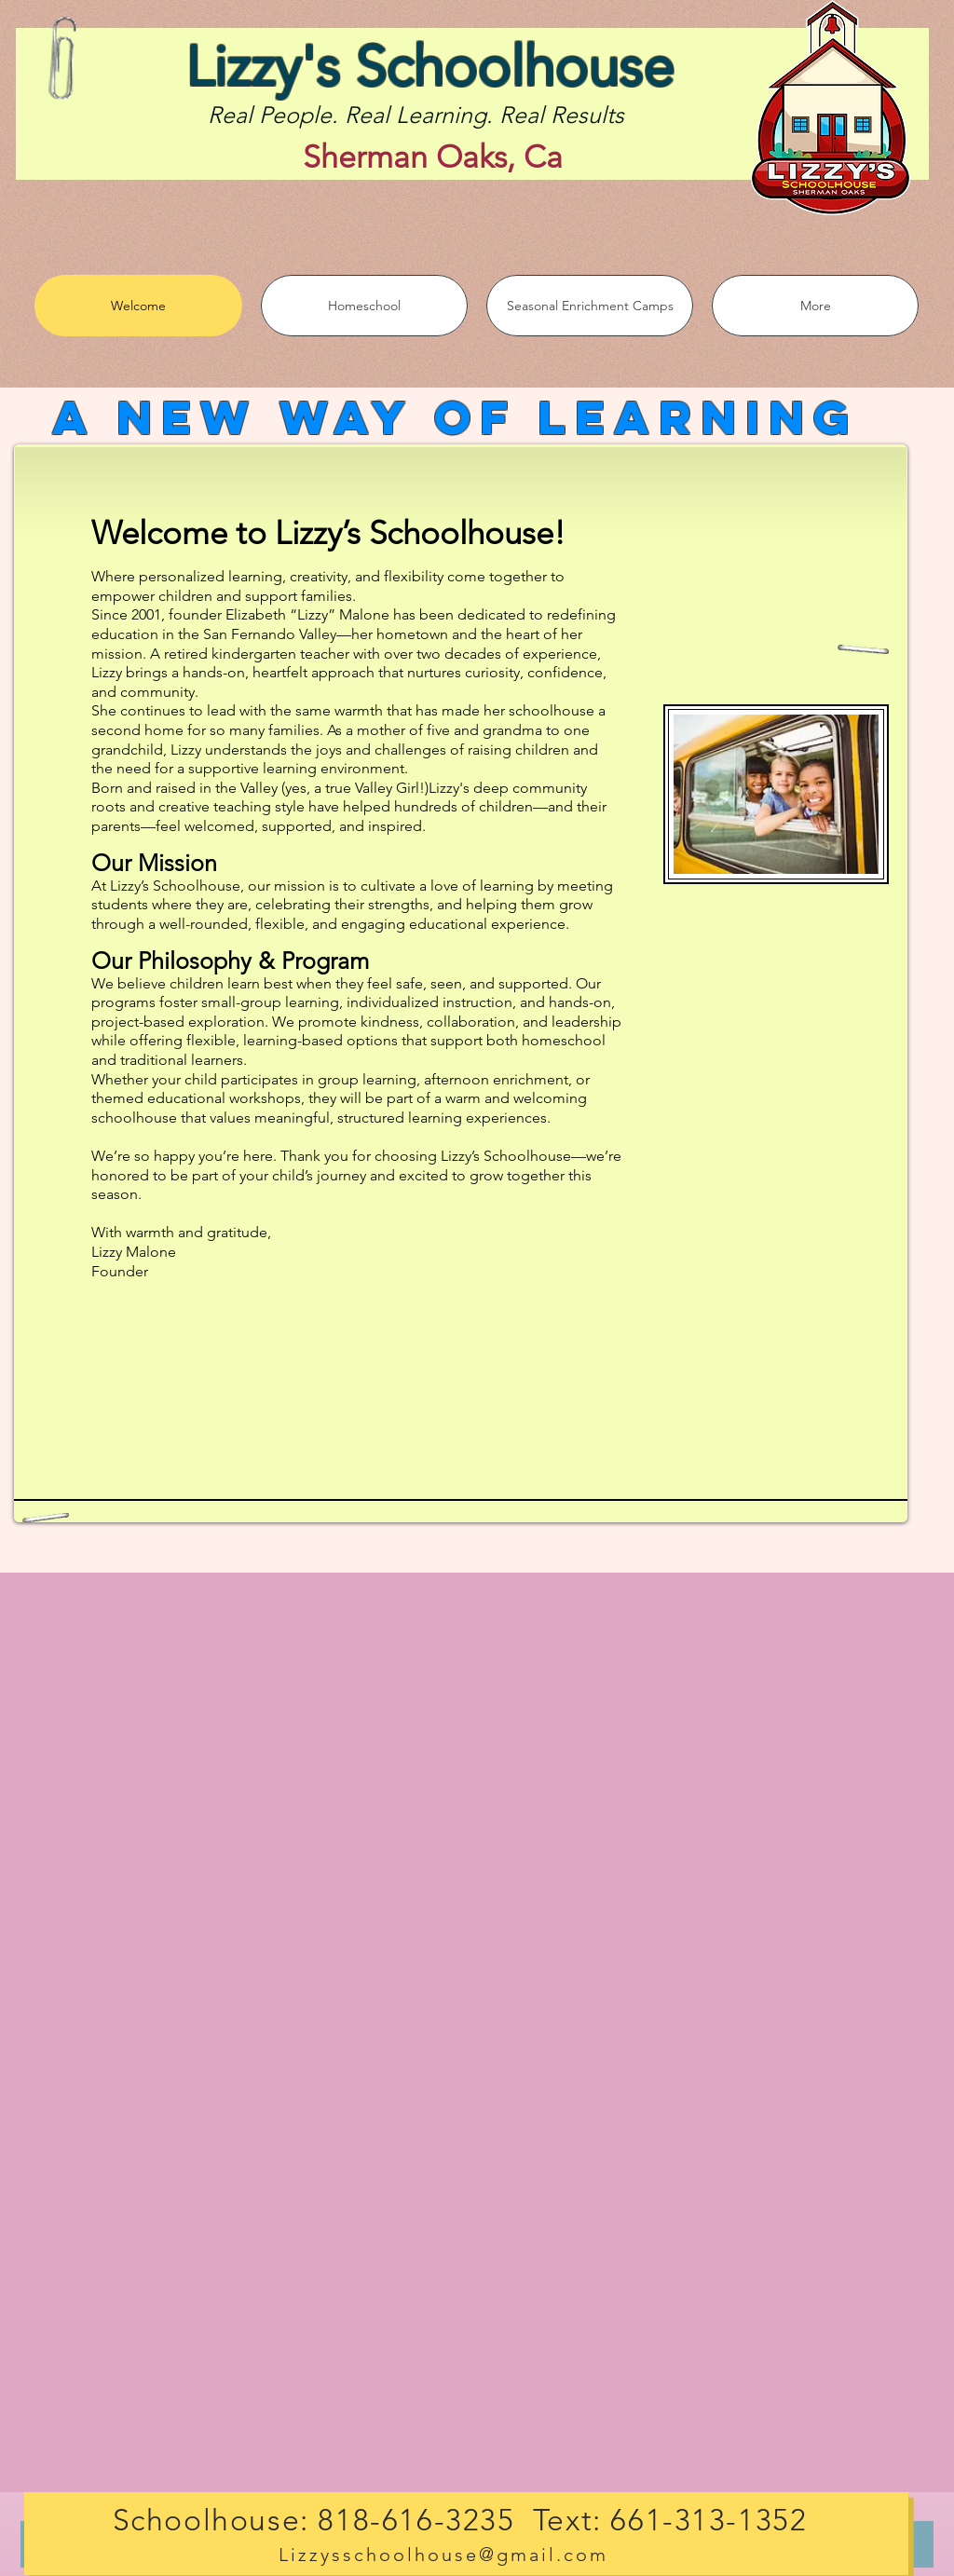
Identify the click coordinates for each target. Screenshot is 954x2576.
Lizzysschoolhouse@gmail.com (443, 2554)
